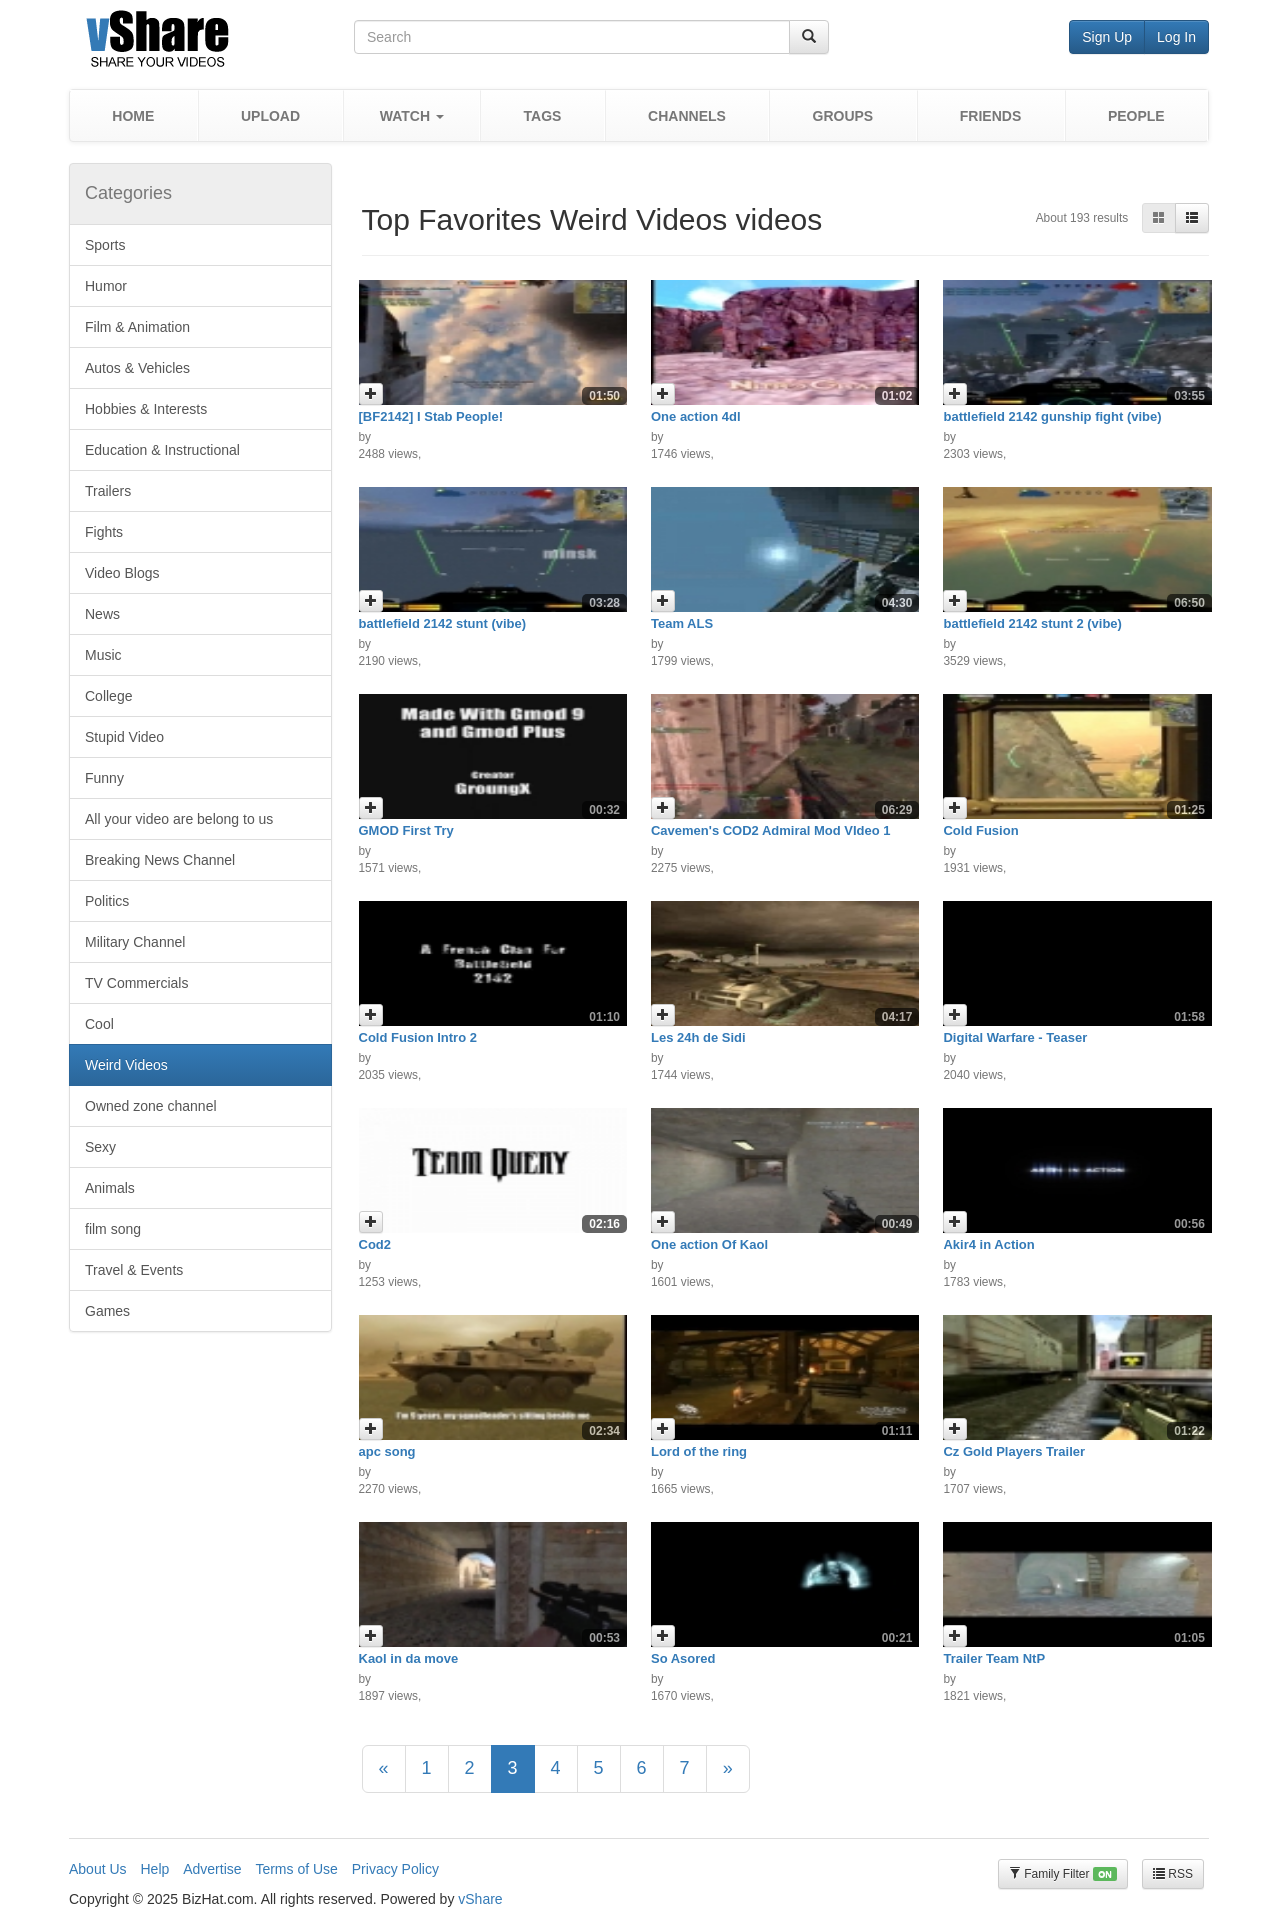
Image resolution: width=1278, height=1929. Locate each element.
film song (113, 1229)
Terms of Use (296, 1869)
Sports (105, 245)
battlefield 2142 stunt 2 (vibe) (1032, 623)
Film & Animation (137, 327)
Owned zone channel (151, 1106)
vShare (480, 1899)
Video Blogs (122, 573)
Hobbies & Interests (146, 409)
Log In (1176, 37)
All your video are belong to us (179, 819)
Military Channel (135, 942)
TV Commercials (136, 983)
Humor (106, 286)
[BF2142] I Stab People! (431, 416)
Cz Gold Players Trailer (1014, 1451)
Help (154, 1869)
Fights (104, 532)
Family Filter (1063, 1874)
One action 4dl (696, 416)
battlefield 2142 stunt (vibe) (443, 623)
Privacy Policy (395, 1869)
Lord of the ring (699, 1451)
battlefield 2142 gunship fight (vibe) (1052, 416)
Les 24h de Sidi (698, 1037)
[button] (411, 115)
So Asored (683, 1658)
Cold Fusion (980, 830)
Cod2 (375, 1244)
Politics (107, 901)
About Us (98, 1869)
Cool (99, 1024)
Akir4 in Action (988, 1244)
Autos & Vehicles (137, 368)
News (102, 614)
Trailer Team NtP (994, 1658)
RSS (1173, 1874)
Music (103, 655)
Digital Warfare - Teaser (1015, 1037)
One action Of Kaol (709, 1244)
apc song (387, 1451)
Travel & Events (134, 1270)
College (108, 696)
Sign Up (1107, 37)
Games (107, 1311)
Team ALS (682, 623)
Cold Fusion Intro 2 (418, 1037)
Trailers (108, 491)
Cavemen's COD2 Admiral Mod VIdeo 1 (771, 830)
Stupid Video (124, 737)
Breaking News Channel (160, 860)
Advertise (212, 1869)
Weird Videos (126, 1065)
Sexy (100, 1147)
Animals (110, 1188)
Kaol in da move (409, 1658)
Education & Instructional (162, 450)
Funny (104, 778)
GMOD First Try (406, 830)
